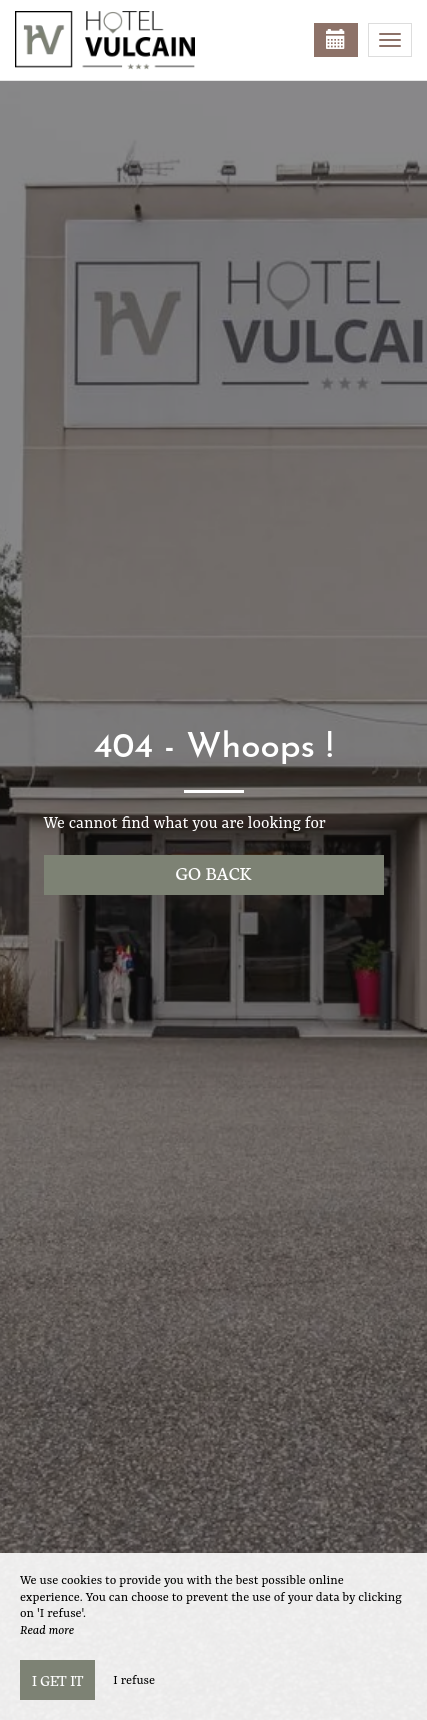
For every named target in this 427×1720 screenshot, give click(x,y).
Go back (214, 872)
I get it (57, 1680)
